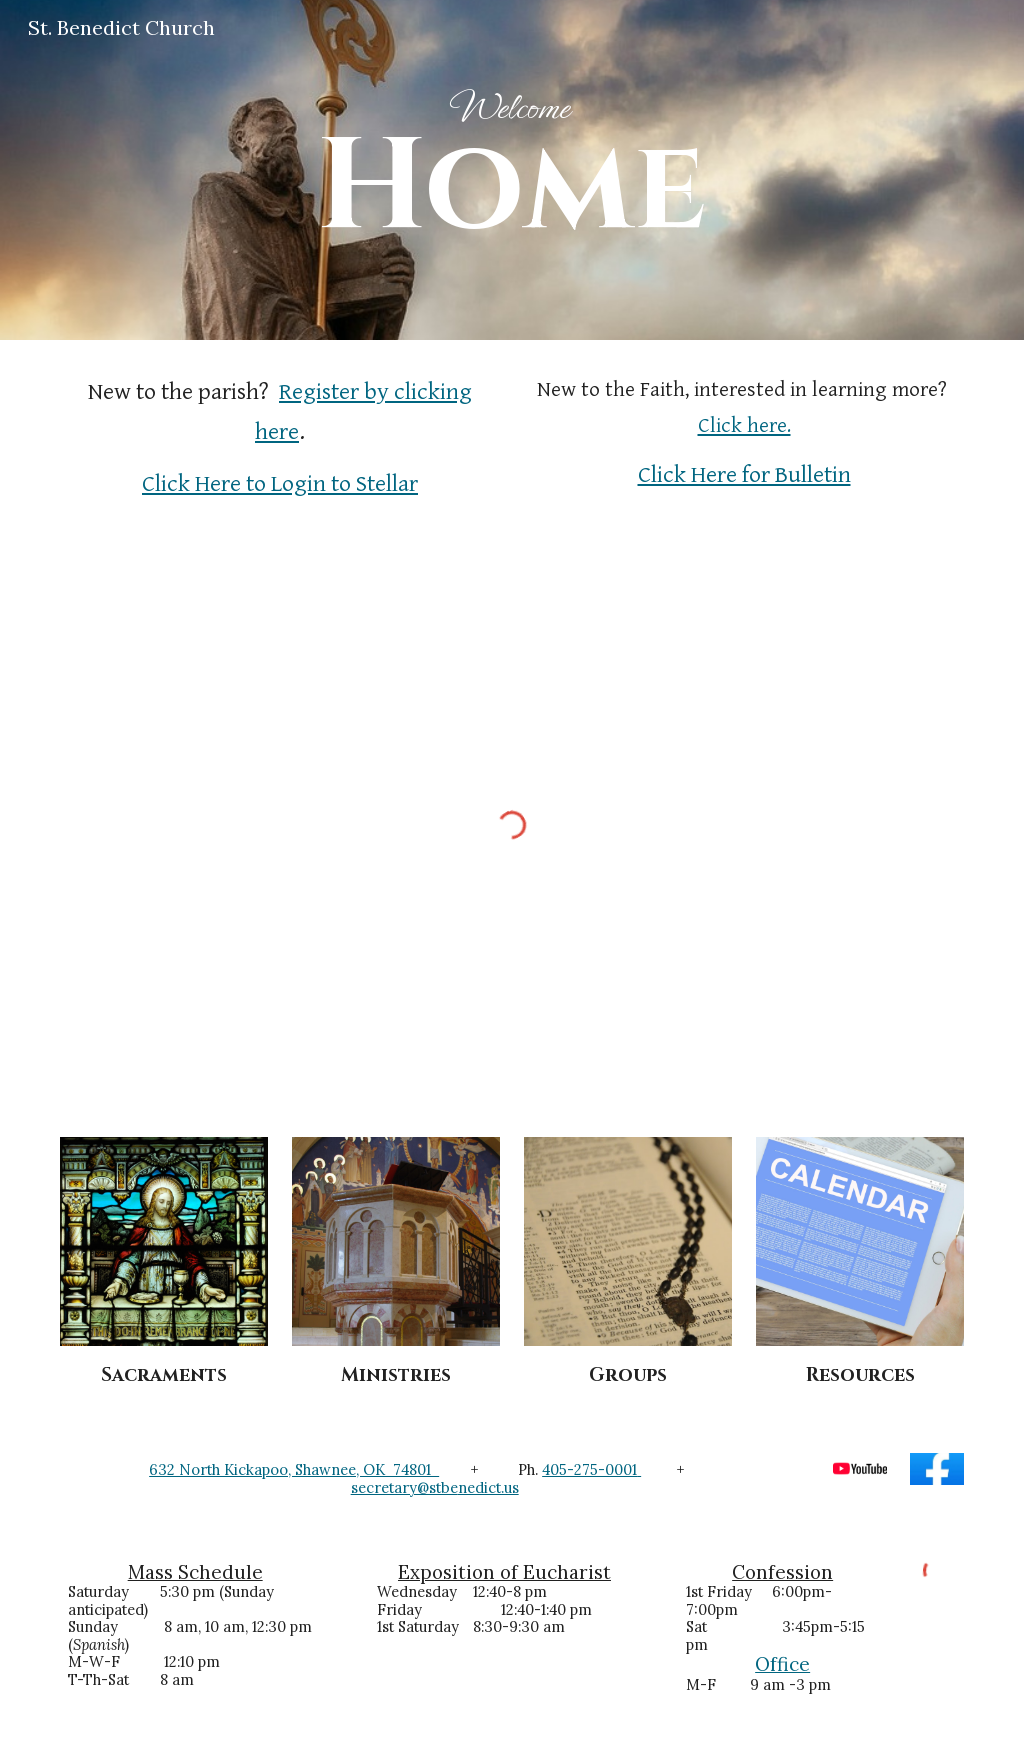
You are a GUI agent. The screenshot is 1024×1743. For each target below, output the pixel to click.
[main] (511, 169)
